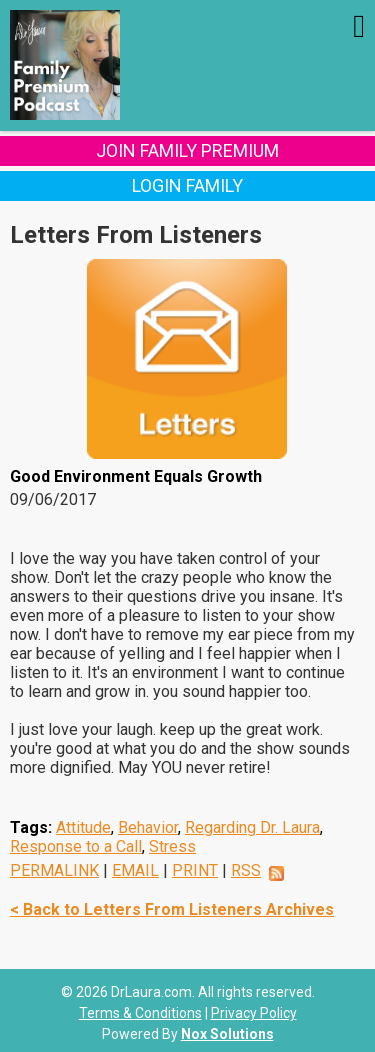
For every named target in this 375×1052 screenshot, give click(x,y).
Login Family (187, 185)
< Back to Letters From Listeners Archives (172, 909)
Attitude (83, 827)
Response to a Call (76, 846)
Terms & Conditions (140, 1013)
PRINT (195, 870)
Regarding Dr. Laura (252, 827)
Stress (172, 846)
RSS (246, 870)
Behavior (148, 827)
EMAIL (135, 870)
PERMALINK (54, 870)
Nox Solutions (227, 1034)
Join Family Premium (187, 150)
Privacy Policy (254, 1013)
